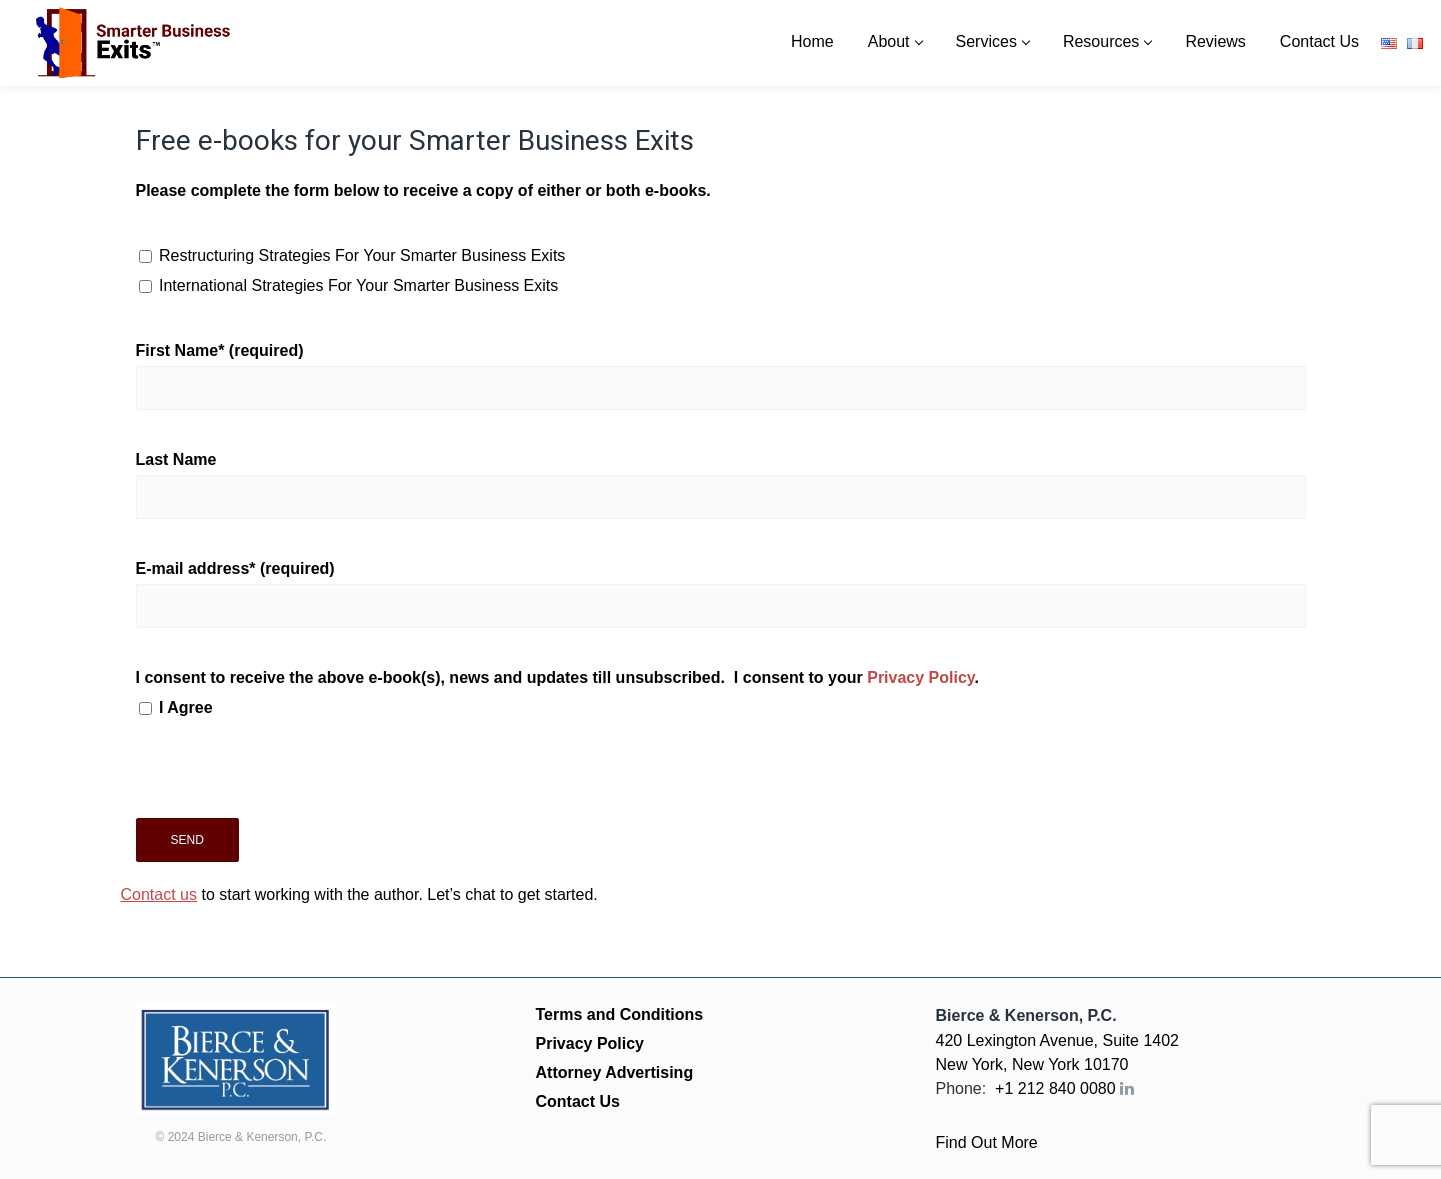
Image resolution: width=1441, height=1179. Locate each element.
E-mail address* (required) (721, 594)
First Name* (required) (721, 376)
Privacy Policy (920, 677)
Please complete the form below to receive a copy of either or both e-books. (423, 190)
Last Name (721, 485)
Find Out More (987, 1142)
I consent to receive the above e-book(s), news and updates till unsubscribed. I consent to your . (721, 696)
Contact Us (578, 1101)
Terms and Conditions (620, 1014)
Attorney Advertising (615, 1072)
